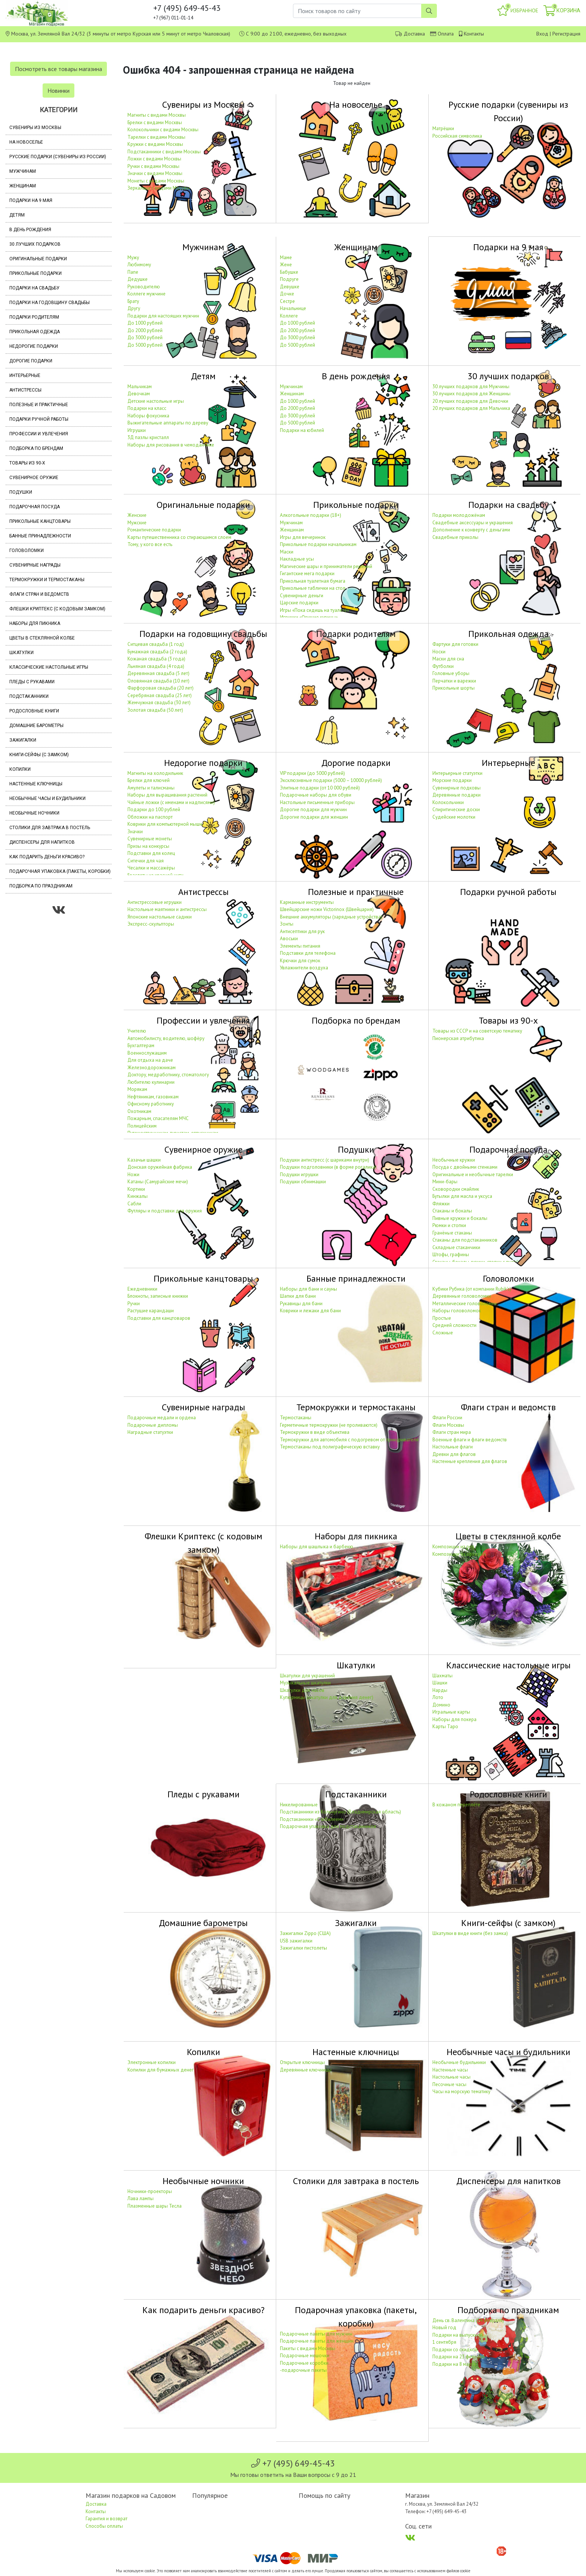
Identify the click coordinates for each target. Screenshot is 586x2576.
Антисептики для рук (302, 931)
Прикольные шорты (453, 688)
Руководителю (143, 286)
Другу (133, 308)
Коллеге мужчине (146, 294)
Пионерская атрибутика (458, 1038)
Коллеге (289, 316)
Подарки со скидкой (455, 2349)
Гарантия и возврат (106, 2518)
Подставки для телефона (308, 953)
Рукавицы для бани (301, 1303)
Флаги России (447, 1417)
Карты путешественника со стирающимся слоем (179, 537)
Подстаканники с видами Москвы (164, 151)
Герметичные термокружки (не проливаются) (328, 1425)
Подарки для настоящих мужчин (163, 316)
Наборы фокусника (148, 416)
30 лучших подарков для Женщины (471, 393)
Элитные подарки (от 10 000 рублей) (320, 788)
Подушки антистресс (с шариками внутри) (324, 1160)
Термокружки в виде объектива (314, 1432)
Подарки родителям (34, 317)
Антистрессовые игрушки (154, 902)
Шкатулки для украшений (307, 1675)
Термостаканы (295, 1417)
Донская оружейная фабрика (159, 1167)
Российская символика (457, 136)
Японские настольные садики (159, 917)
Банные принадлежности (40, 536)
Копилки (20, 769)
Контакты (474, 33)
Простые (441, 1318)
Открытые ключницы (302, 2062)
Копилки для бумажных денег (160, 2070)
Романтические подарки (154, 530)
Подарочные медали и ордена (161, 1417)
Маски (286, 552)
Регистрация (566, 33)
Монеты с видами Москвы (155, 181)
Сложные (442, 1333)
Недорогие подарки (33, 346)
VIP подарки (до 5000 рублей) (312, 773)
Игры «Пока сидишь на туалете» (314, 610)
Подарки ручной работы (38, 419)
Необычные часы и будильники (47, 798)
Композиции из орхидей (459, 1554)
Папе (132, 272)
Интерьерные (24, 375)
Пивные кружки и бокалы (459, 1218)
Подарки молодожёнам (458, 515)
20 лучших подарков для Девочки (470, 401)
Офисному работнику (150, 1104)
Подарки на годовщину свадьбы (49, 302)
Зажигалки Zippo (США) (305, 1933)
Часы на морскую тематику (461, 2091)
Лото (437, 1697)
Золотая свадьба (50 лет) (155, 710)
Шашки (439, 1683)
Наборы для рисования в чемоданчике (170, 445)
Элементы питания (300, 946)
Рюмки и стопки (449, 1225)
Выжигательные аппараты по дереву (167, 423)
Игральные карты (451, 1712)
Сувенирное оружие (33, 477)
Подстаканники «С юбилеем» (311, 1819)
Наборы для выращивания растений (167, 795)
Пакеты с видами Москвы (307, 2348)
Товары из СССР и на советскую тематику (477, 1031)
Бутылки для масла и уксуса (462, 1196)
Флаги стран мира (451, 1432)
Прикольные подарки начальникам (318, 544)
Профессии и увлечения (38, 433)
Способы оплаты (104, 2526)
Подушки (20, 492)
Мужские (136, 522)
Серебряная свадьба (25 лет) (159, 695)
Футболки (443, 666)
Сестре (287, 301)
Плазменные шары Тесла (154, 2206)
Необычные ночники (34, 813)
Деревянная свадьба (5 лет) (158, 673)
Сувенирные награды (35, 565)
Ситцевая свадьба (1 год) (155, 644)
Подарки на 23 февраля (458, 2356)
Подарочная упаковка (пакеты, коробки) (60, 871)
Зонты (286, 924)
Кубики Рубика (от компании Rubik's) (471, 1289)
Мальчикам (139, 386)
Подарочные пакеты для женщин (317, 2341)
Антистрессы (25, 390)
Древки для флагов (454, 1454)
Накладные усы (297, 559)
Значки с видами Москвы (154, 173)
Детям (17, 215)
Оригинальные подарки (38, 258)
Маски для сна (448, 659)
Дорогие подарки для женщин (314, 817)
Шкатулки (21, 652)
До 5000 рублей (145, 345)
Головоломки (26, 550)
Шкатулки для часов (302, 1690)
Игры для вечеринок (303, 537)
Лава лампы (140, 2198)
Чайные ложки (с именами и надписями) (171, 802)
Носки (438, 651)
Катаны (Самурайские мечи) (157, 1181)
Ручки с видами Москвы (153, 166)
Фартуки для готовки (455, 644)
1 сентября (444, 2342)
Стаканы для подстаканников (464, 1240)
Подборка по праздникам (41, 886)
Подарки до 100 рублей (153, 809)
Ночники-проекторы (149, 2191)
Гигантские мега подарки (307, 573)
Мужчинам (22, 171)
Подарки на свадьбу (34, 288)
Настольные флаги (452, 1447)
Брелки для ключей (148, 780)
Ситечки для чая (145, 861)
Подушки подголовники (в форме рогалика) (328, 1167)
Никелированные (299, 1804)
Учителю (136, 1031)
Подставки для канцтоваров (158, 1318)
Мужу (133, 257)
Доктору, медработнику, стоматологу (168, 1074)
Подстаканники (29, 696)
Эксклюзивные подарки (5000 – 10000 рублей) (331, 780)
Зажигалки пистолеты (303, 1948)
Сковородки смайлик (455, 1189)
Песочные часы (449, 2084)
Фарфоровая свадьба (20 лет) (160, 688)
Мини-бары (444, 1181)
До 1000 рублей (145, 323)
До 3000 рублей (145, 337)
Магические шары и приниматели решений (326, 566)
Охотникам (139, 1111)
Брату (133, 301)
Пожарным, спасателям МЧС (158, 1118)
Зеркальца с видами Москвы (158, 188)
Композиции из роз (453, 1546)
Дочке (287, 294)
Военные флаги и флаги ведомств (469, 1439)
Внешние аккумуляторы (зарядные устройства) (331, 917)
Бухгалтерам (140, 1045)
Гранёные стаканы (452, 1233)
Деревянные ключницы (305, 2070)
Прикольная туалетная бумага (312, 581)
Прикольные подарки (35, 273)
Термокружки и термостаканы (46, 579)
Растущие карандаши (150, 1310)
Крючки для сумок (300, 960)
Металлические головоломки (464, 1303)
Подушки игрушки (299, 1174)
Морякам (137, 1089)
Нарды (439, 1690)
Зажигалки (22, 740)
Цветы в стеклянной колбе (42, 638)
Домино (441, 1705)
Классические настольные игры (48, 667)
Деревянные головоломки (461, 1296)
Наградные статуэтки (150, 1432)
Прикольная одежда (34, 331)
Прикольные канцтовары (40, 521)
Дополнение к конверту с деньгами (471, 530)
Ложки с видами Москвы (154, 159)
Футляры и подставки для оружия (164, 1211)
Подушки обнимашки (303, 1181)
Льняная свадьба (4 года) (155, 666)
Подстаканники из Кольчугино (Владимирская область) (340, 1812)
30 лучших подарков (35, 244)
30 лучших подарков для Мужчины (470, 386)
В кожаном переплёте (456, 1804)
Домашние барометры (36, 725)
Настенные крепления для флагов (469, 1461)
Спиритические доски (456, 809)
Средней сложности (454, 1325)
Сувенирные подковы (456, 788)
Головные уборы (450, 673)
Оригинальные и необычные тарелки (472, 1174)
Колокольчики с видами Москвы (162, 129)
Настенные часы (450, 2070)
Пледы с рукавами (32, 681)
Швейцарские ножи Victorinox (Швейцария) (327, 909)
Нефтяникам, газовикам (153, 1097)
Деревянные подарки (456, 795)
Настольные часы (451, 2077)
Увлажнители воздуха (304, 968)
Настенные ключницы (35, 783)
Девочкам (138, 393)
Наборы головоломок (456, 1310)
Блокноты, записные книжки (157, 1296)
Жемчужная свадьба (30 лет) (159, 702)
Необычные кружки (453, 1160)
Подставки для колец (151, 853)
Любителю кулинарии (151, 1082)
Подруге (289, 279)
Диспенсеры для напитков (42, 842)
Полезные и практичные (38, 404)
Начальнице (293, 308)
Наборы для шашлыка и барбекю (316, 1546)
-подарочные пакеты (303, 2370)
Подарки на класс (146, 408)
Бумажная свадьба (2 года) (157, 651)
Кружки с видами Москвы (155, 144)
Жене (286, 264)
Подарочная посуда (34, 506)
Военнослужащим (147, 1053)
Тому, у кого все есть (149, 544)
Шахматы (442, 1675)
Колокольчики (448, 802)
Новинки (58, 90)
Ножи (133, 1174)
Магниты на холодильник (155, 773)
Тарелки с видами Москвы (156, 137)
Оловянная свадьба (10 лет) (158, 681)
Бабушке (289, 272)
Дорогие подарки (30, 361)
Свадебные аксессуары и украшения (472, 522)
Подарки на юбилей (302, 430)
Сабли (134, 1203)
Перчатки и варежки (454, 681)
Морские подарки (452, 780)
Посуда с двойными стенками (464, 1167)
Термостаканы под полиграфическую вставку (330, 1447)
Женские (136, 515)
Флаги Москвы (448, 1425)
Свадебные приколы (455, 537)
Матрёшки (443, 128)
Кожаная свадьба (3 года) (156, 659)
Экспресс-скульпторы (150, 924)
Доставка (414, 33)
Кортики (136, 1189)
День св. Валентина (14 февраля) (468, 2320)
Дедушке (137, 279)
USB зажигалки (296, 1941)
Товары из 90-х (27, 463)
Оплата (446, 33)
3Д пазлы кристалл (148, 437)
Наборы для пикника (34, 623)
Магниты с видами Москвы (156, 115)
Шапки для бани (298, 1296)
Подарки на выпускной (457, 2335)
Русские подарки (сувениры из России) (57, 156)
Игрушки (136, 430)
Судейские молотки (453, 817)
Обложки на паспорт (150, 817)
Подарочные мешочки (304, 2355)
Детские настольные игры (155, 401)
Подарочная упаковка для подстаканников (328, 1826)
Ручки (133, 1303)
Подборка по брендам (36, 448)
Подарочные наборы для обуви (315, 795)
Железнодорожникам (151, 1067)
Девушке (289, 286)
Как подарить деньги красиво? (46, 856)
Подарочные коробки (304, 2363)
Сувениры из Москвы (35, 127)
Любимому (139, 264)
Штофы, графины (450, 1254)
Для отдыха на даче (150, 1060)
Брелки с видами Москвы (154, 122)
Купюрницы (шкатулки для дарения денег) (326, 1697)
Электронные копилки (151, 2062)
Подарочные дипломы (152, 1425)
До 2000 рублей (145, 330)
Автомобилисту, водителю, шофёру (165, 1038)
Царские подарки (299, 602)
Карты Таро (445, 1726)
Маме (286, 257)
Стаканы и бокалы (452, 1211)
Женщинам (22, 185)
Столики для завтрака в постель (49, 827)
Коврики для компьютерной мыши (164, 824)
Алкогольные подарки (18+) (310, 515)
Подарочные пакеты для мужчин (316, 2334)
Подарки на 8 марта (454, 2364)
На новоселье (26, 142)
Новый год (444, 2327)
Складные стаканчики (456, 1247)
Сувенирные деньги (301, 595)
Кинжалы (137, 1196)
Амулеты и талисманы (151, 788)
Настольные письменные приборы (317, 802)
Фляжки (441, 1203)
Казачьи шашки (144, 1160)
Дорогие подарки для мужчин (313, 809)
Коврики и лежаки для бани (310, 1310)
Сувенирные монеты (149, 838)
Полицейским (142, 1126)
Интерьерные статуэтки (457, 773)
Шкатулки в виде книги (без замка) (470, 1933)
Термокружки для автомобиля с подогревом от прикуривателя (349, 1439)
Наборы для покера (454, 1719)
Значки (135, 831)
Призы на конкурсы (148, 846)
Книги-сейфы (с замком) (39, 754)
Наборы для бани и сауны (308, 1289)
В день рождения (30, 229)
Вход (542, 33)
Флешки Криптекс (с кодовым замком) (57, 608)
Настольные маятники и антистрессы (167, 909)
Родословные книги (34, 711)
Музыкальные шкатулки (305, 1683)
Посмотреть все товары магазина (58, 69)
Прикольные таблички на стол (312, 588)
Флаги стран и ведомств (39, 594)
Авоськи (289, 938)
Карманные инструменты (307, 902)
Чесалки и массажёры (151, 868)
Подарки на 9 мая (30, 200)
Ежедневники (142, 1289)
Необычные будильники (459, 2062)
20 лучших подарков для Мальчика (471, 408)
